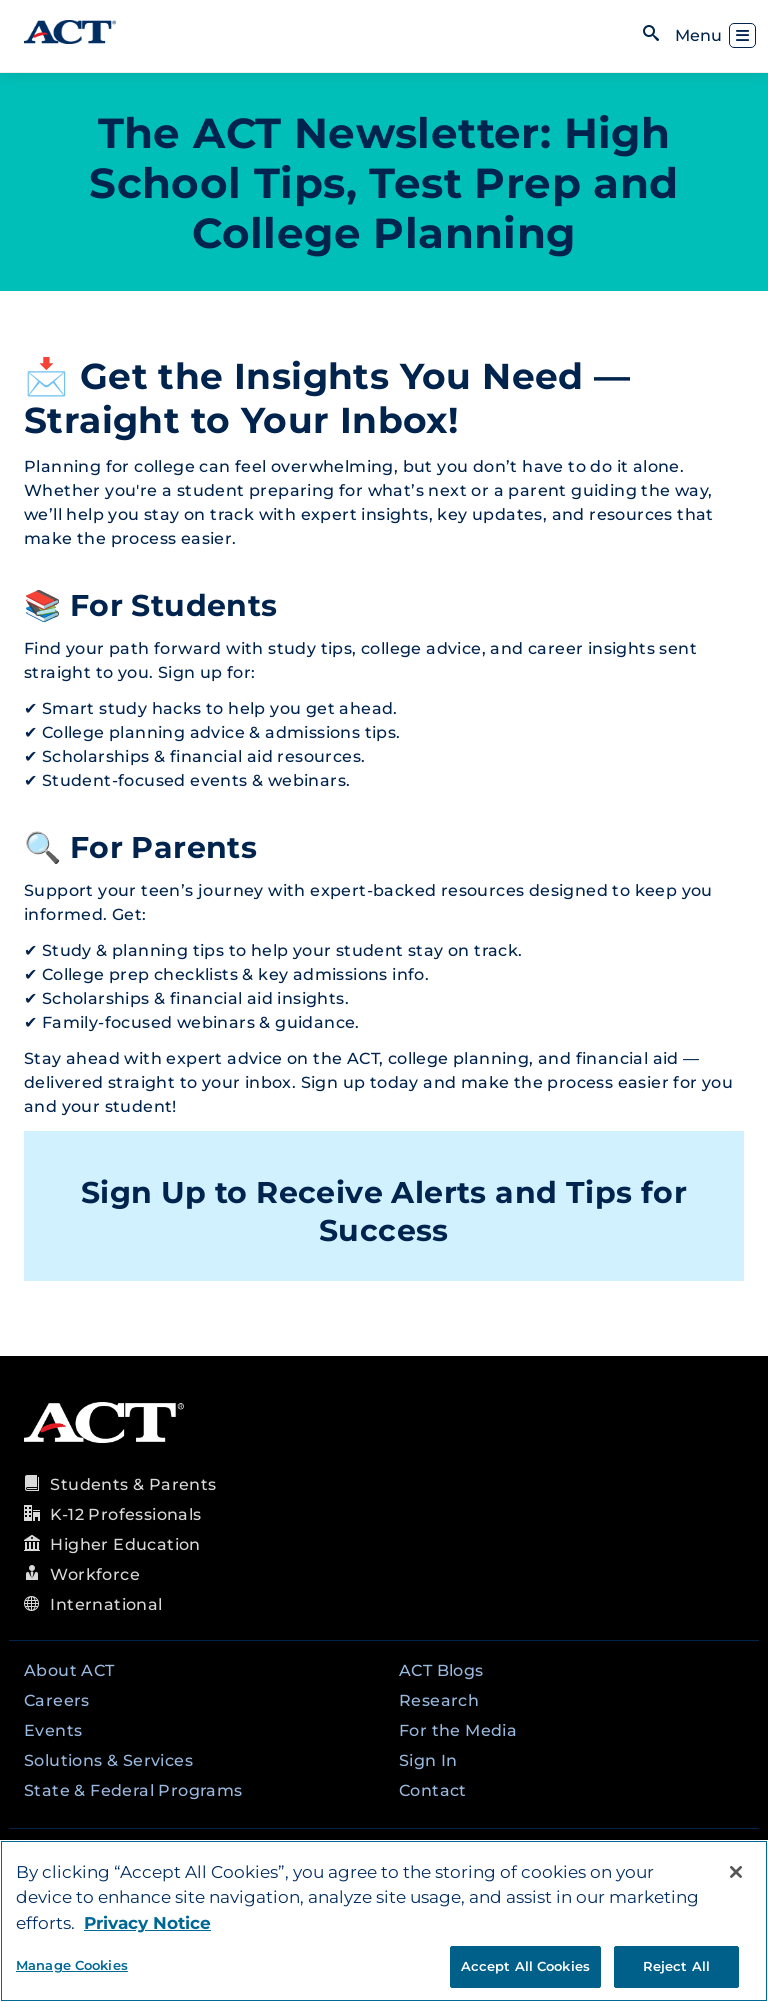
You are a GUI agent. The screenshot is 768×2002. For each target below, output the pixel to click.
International (106, 1604)
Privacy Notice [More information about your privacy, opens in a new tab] (147, 1923)
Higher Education (125, 1544)
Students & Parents (133, 1484)
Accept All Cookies (525, 1966)
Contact (433, 1790)
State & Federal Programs (133, 1790)
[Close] (736, 1872)
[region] (384, 1921)
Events (53, 1730)
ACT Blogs (441, 1670)
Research (439, 1700)
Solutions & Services (108, 1760)
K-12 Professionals (125, 1514)
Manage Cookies (72, 1965)
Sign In (428, 1760)
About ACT (69, 1670)
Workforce (95, 1574)
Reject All (676, 1966)
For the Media (458, 1730)
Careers (57, 1700)
